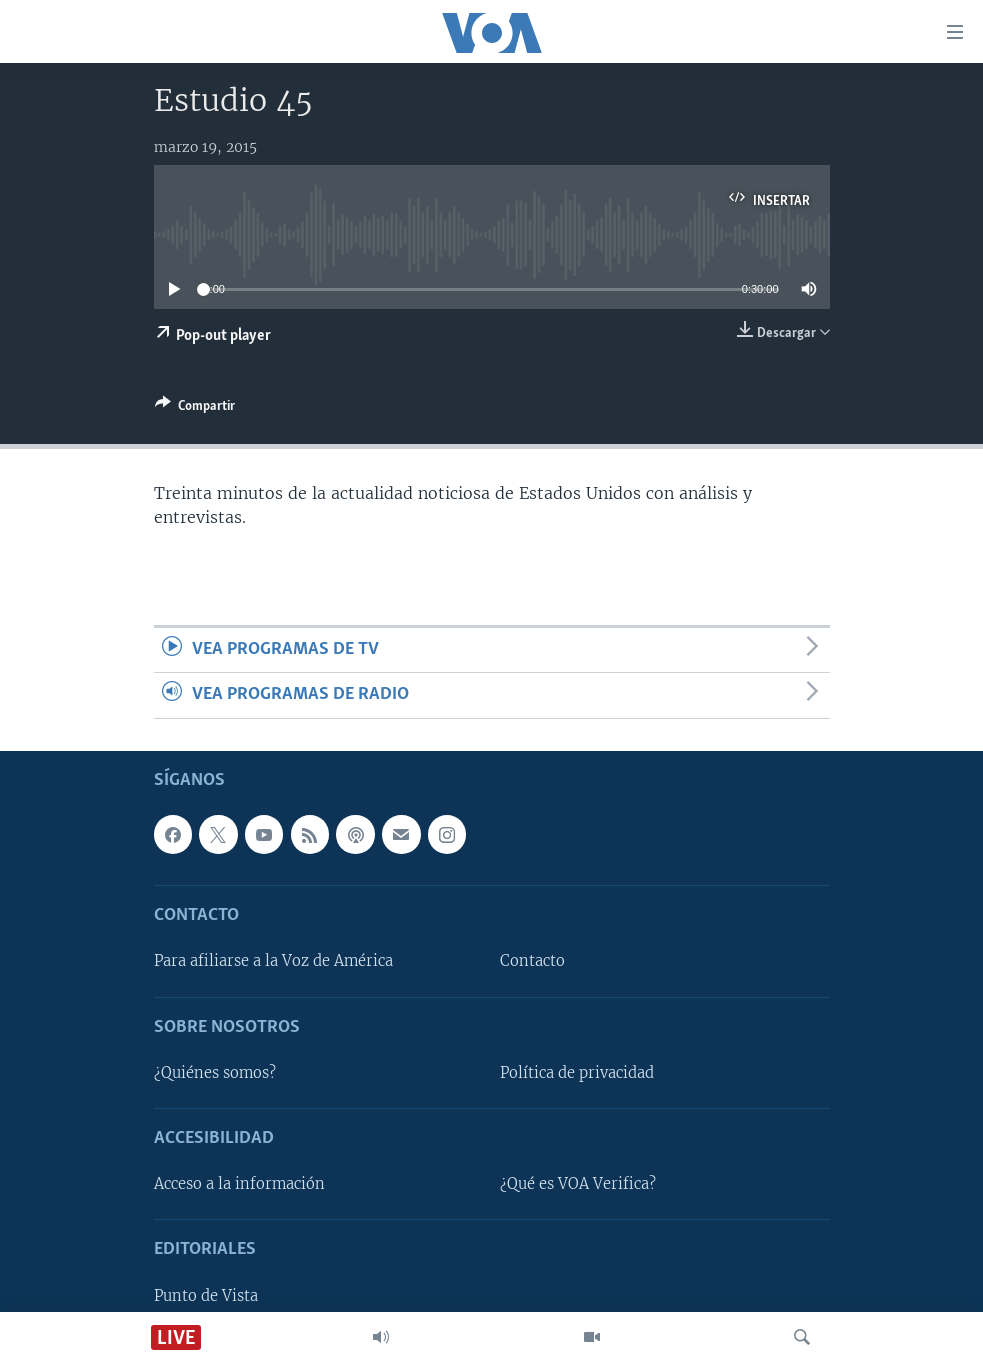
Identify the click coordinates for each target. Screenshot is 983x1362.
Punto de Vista (206, 1295)
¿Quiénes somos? (215, 1073)
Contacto (532, 961)
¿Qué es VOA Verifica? (578, 1184)
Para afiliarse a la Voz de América (273, 961)
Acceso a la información (239, 1184)
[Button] (195, 409)
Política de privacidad (577, 1073)
